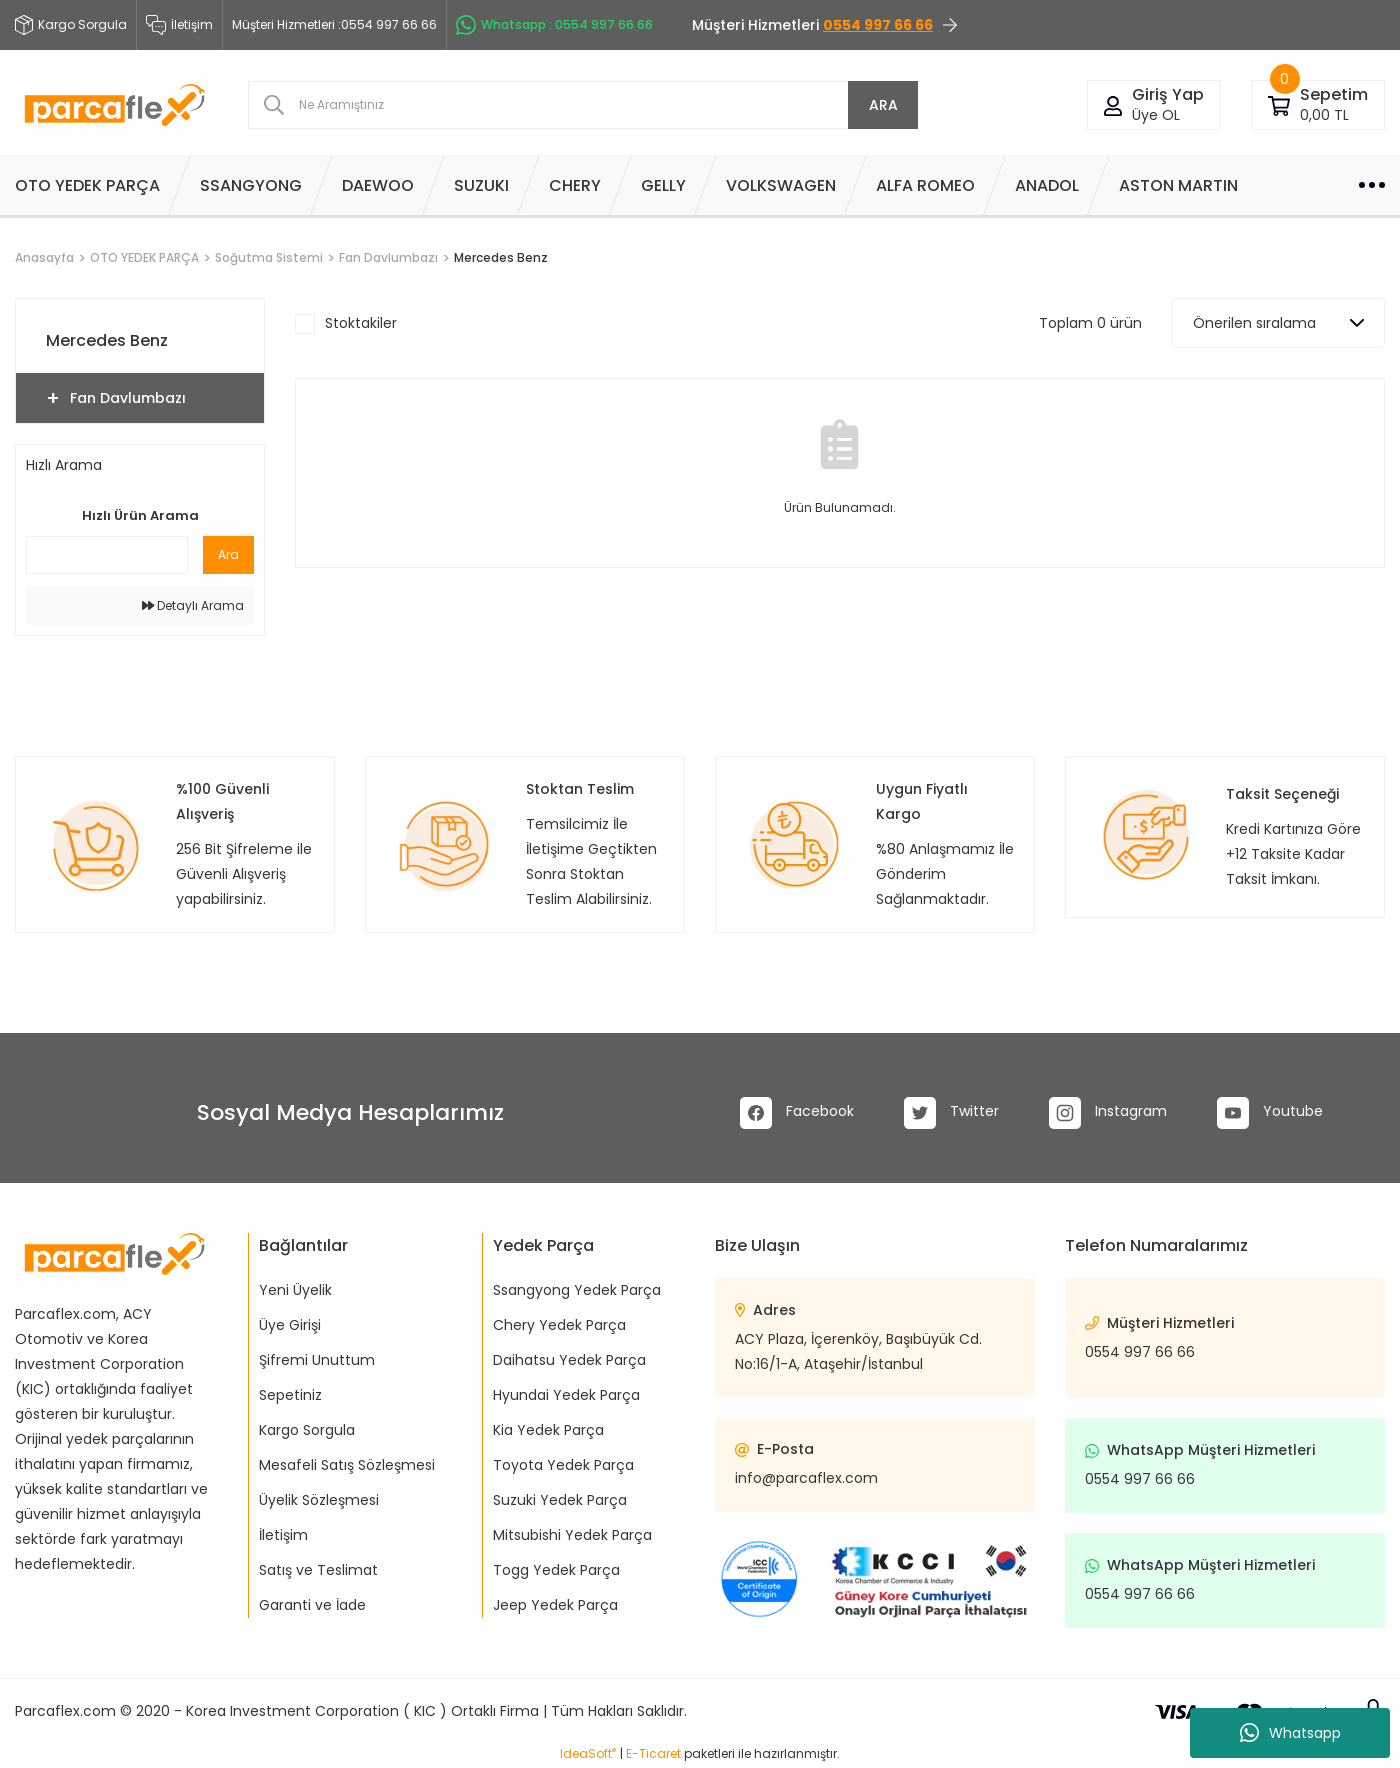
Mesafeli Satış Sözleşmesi (347, 1465)
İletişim (179, 25)
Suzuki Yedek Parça (560, 1500)
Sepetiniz (290, 1395)
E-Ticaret (653, 1753)
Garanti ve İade (312, 1605)
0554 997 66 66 (1140, 1352)
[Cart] (1279, 104)
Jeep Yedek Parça (555, 1605)
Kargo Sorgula (307, 1430)
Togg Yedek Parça (556, 1570)
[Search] (583, 105)
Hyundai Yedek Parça (566, 1395)
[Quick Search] (107, 555)
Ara (228, 554)
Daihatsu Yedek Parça (569, 1360)
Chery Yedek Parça (559, 1325)
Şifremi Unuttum (317, 1360)
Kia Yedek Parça (548, 1430)
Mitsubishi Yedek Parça (572, 1535)
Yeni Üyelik (295, 1290)
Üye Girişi (290, 1325)
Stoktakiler (361, 323)
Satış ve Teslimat (318, 1570)
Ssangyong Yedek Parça (577, 1290)
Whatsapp (1290, 1733)
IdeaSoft (588, 1753)
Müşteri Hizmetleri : (334, 25)
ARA (883, 105)
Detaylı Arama (193, 605)
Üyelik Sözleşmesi (319, 1500)
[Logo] (114, 105)
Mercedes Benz (501, 257)
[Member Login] (1113, 104)
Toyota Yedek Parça (563, 1465)
